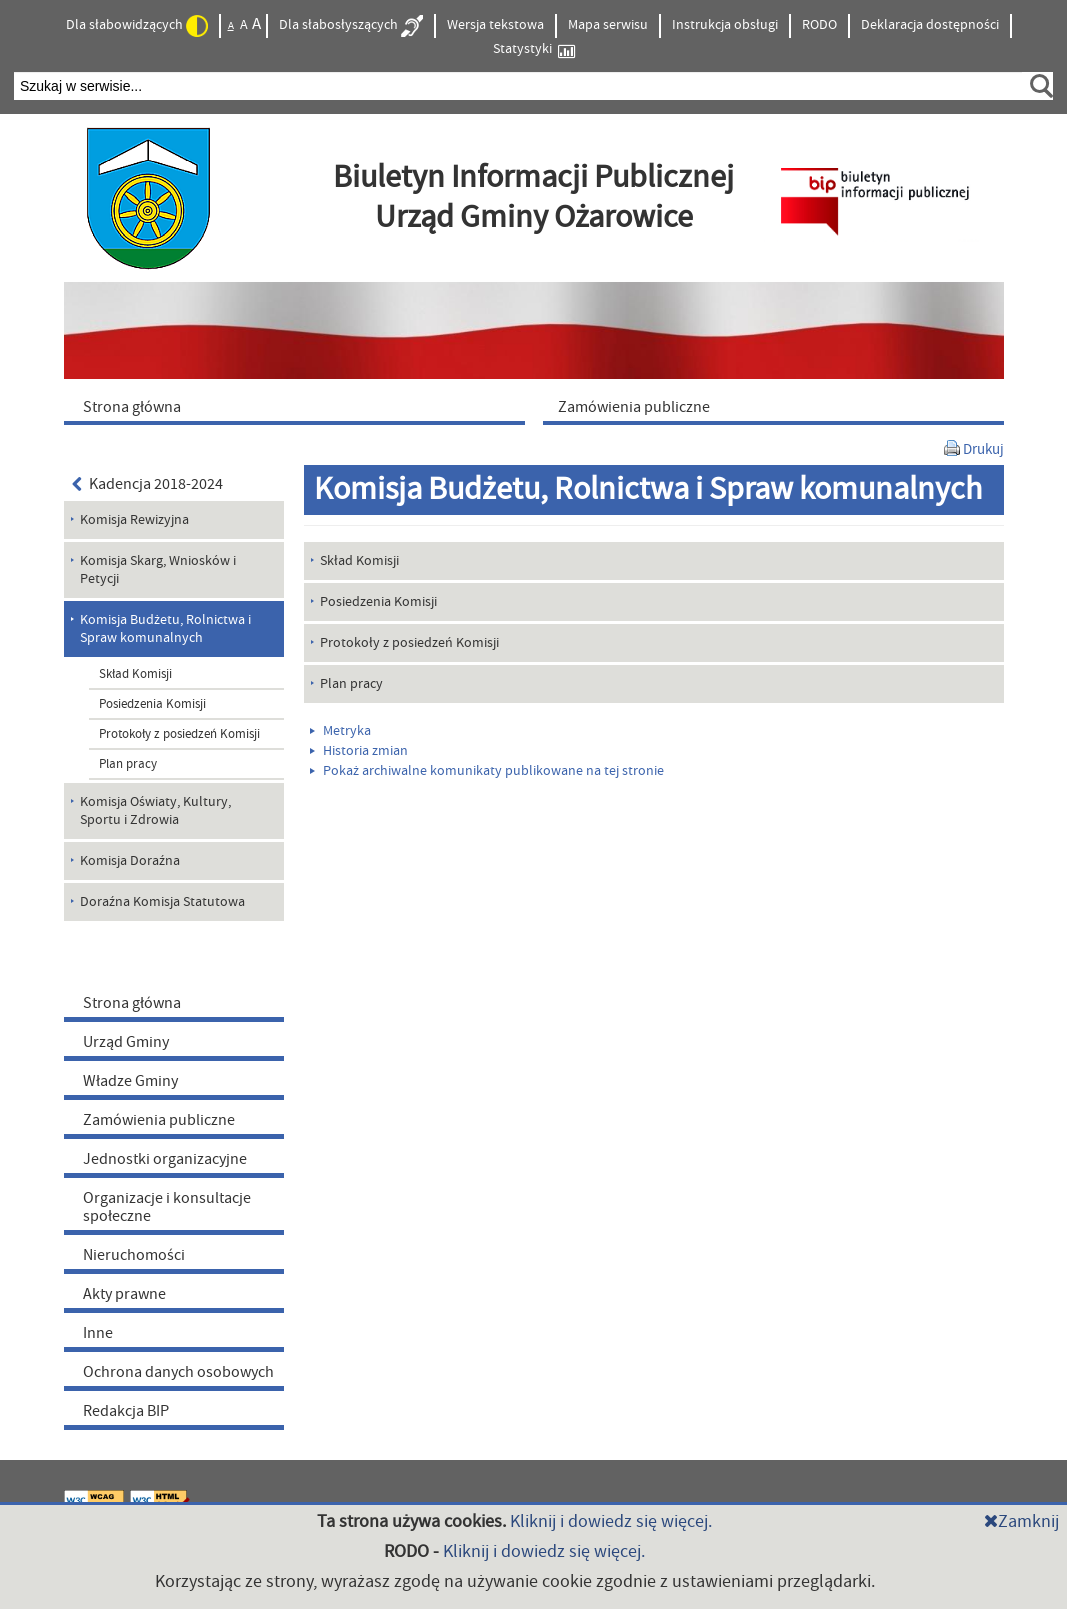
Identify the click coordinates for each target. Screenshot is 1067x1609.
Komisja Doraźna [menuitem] (130, 861)
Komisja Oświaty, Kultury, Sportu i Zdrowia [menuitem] (155, 811)
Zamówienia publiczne (159, 1120)
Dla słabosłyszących (351, 26)
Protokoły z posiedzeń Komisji (179, 734)
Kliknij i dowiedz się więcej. (611, 1521)
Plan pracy (128, 764)
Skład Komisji (135, 674)
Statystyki (534, 49)
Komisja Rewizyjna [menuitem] (134, 520)
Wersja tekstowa (495, 25)
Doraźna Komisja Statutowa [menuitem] (162, 902)
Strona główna (132, 1003)
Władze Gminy (130, 1081)
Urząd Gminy (126, 1042)
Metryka (340, 731)
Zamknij (1021, 1521)
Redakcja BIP (126, 1411)
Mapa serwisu (608, 25)
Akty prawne (124, 1294)
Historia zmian (359, 751)
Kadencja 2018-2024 (148, 484)
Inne (98, 1333)
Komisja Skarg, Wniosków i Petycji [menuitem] (158, 570)
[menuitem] (299, 406)
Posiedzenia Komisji (152, 704)
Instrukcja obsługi (725, 25)
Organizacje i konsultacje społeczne (167, 1207)
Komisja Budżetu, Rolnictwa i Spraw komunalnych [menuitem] (165, 629)
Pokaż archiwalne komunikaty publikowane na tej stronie (487, 771)
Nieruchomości (134, 1255)
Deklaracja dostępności (930, 25)
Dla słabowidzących (137, 26)
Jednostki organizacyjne (165, 1159)
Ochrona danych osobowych (178, 1372)
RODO (819, 25)
